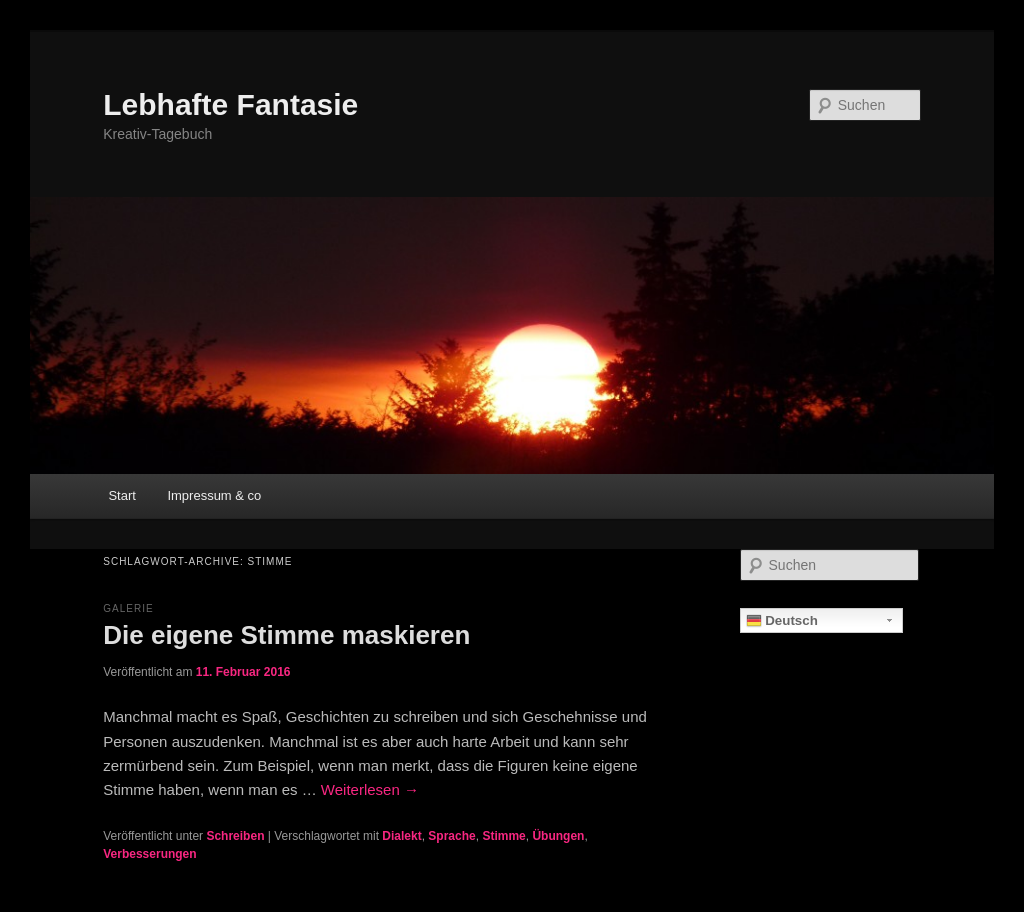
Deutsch (782, 621)
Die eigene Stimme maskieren (286, 635)
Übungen (558, 836)
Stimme (503, 836)
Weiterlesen (370, 789)
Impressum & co (214, 495)
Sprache (451, 836)
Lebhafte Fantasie (230, 104)
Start (121, 495)
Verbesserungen (149, 854)
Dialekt (401, 836)
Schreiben (235, 836)
